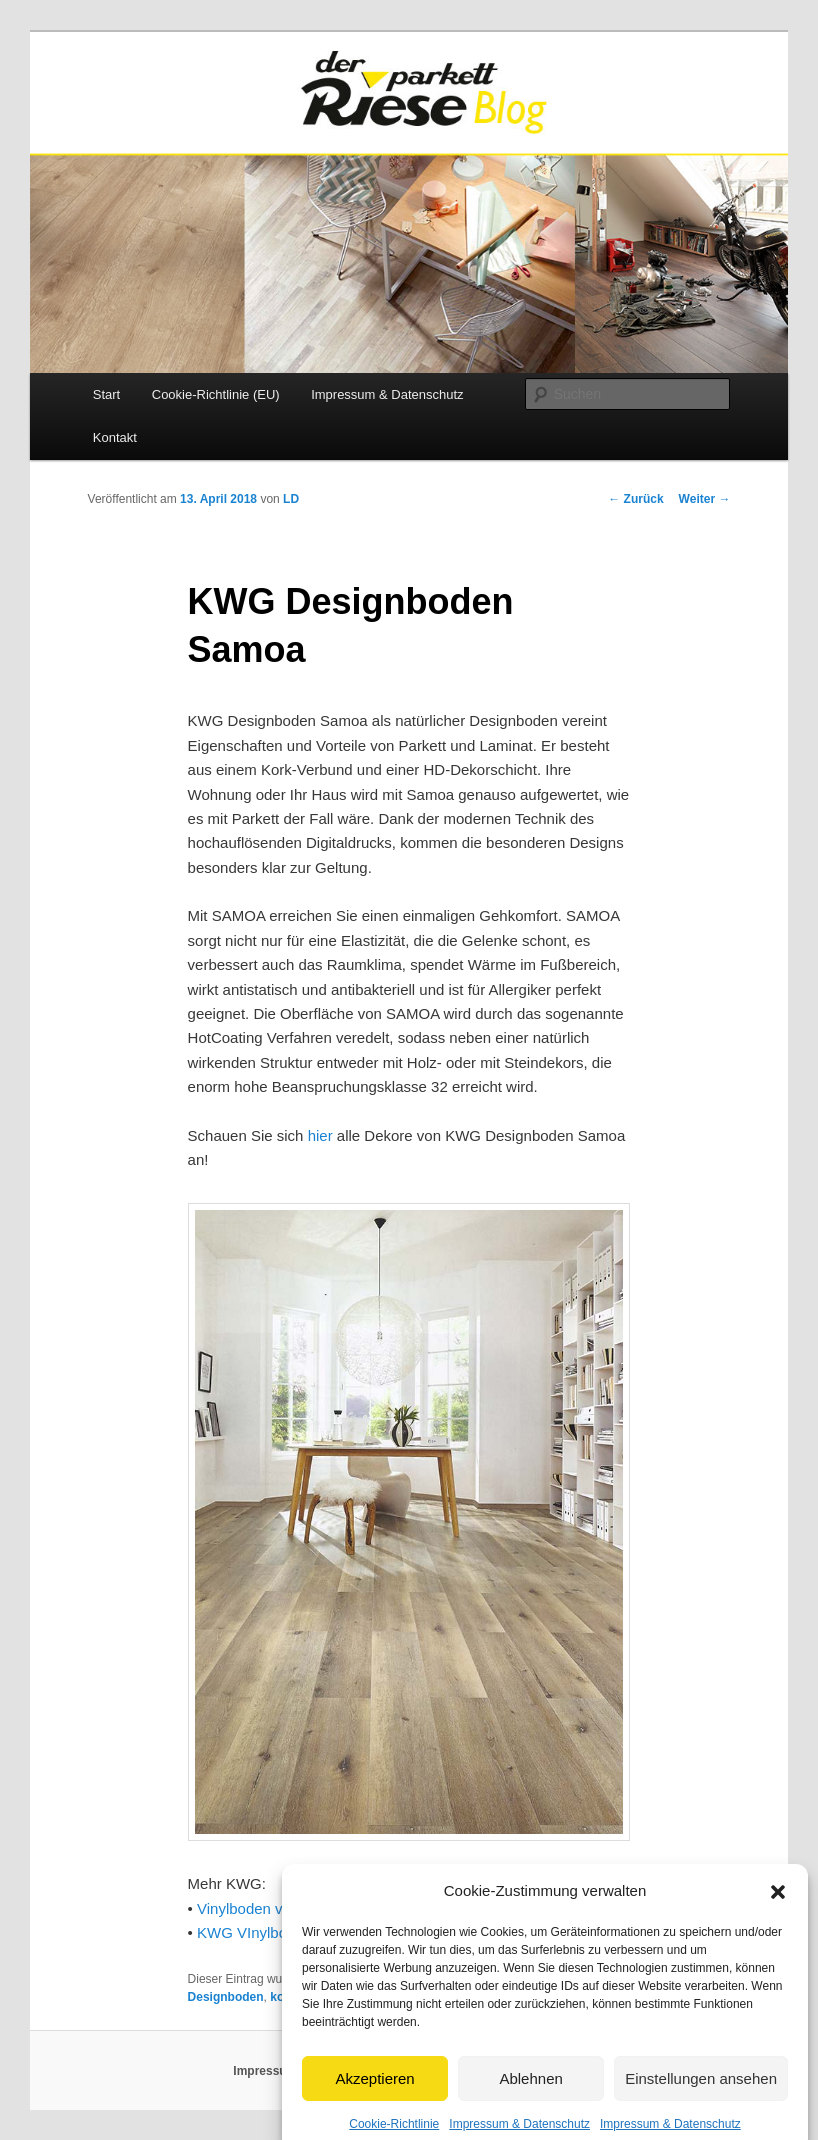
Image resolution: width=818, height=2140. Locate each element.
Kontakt (115, 437)
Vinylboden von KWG (268, 1908)
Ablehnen (530, 2098)
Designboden (226, 1997)
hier (320, 1135)
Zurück (635, 499)
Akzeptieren (374, 2098)
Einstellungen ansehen (701, 2098)
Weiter (705, 499)
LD (291, 499)
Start (106, 394)
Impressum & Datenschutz (387, 394)
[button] (778, 1911)
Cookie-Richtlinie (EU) (216, 394)
